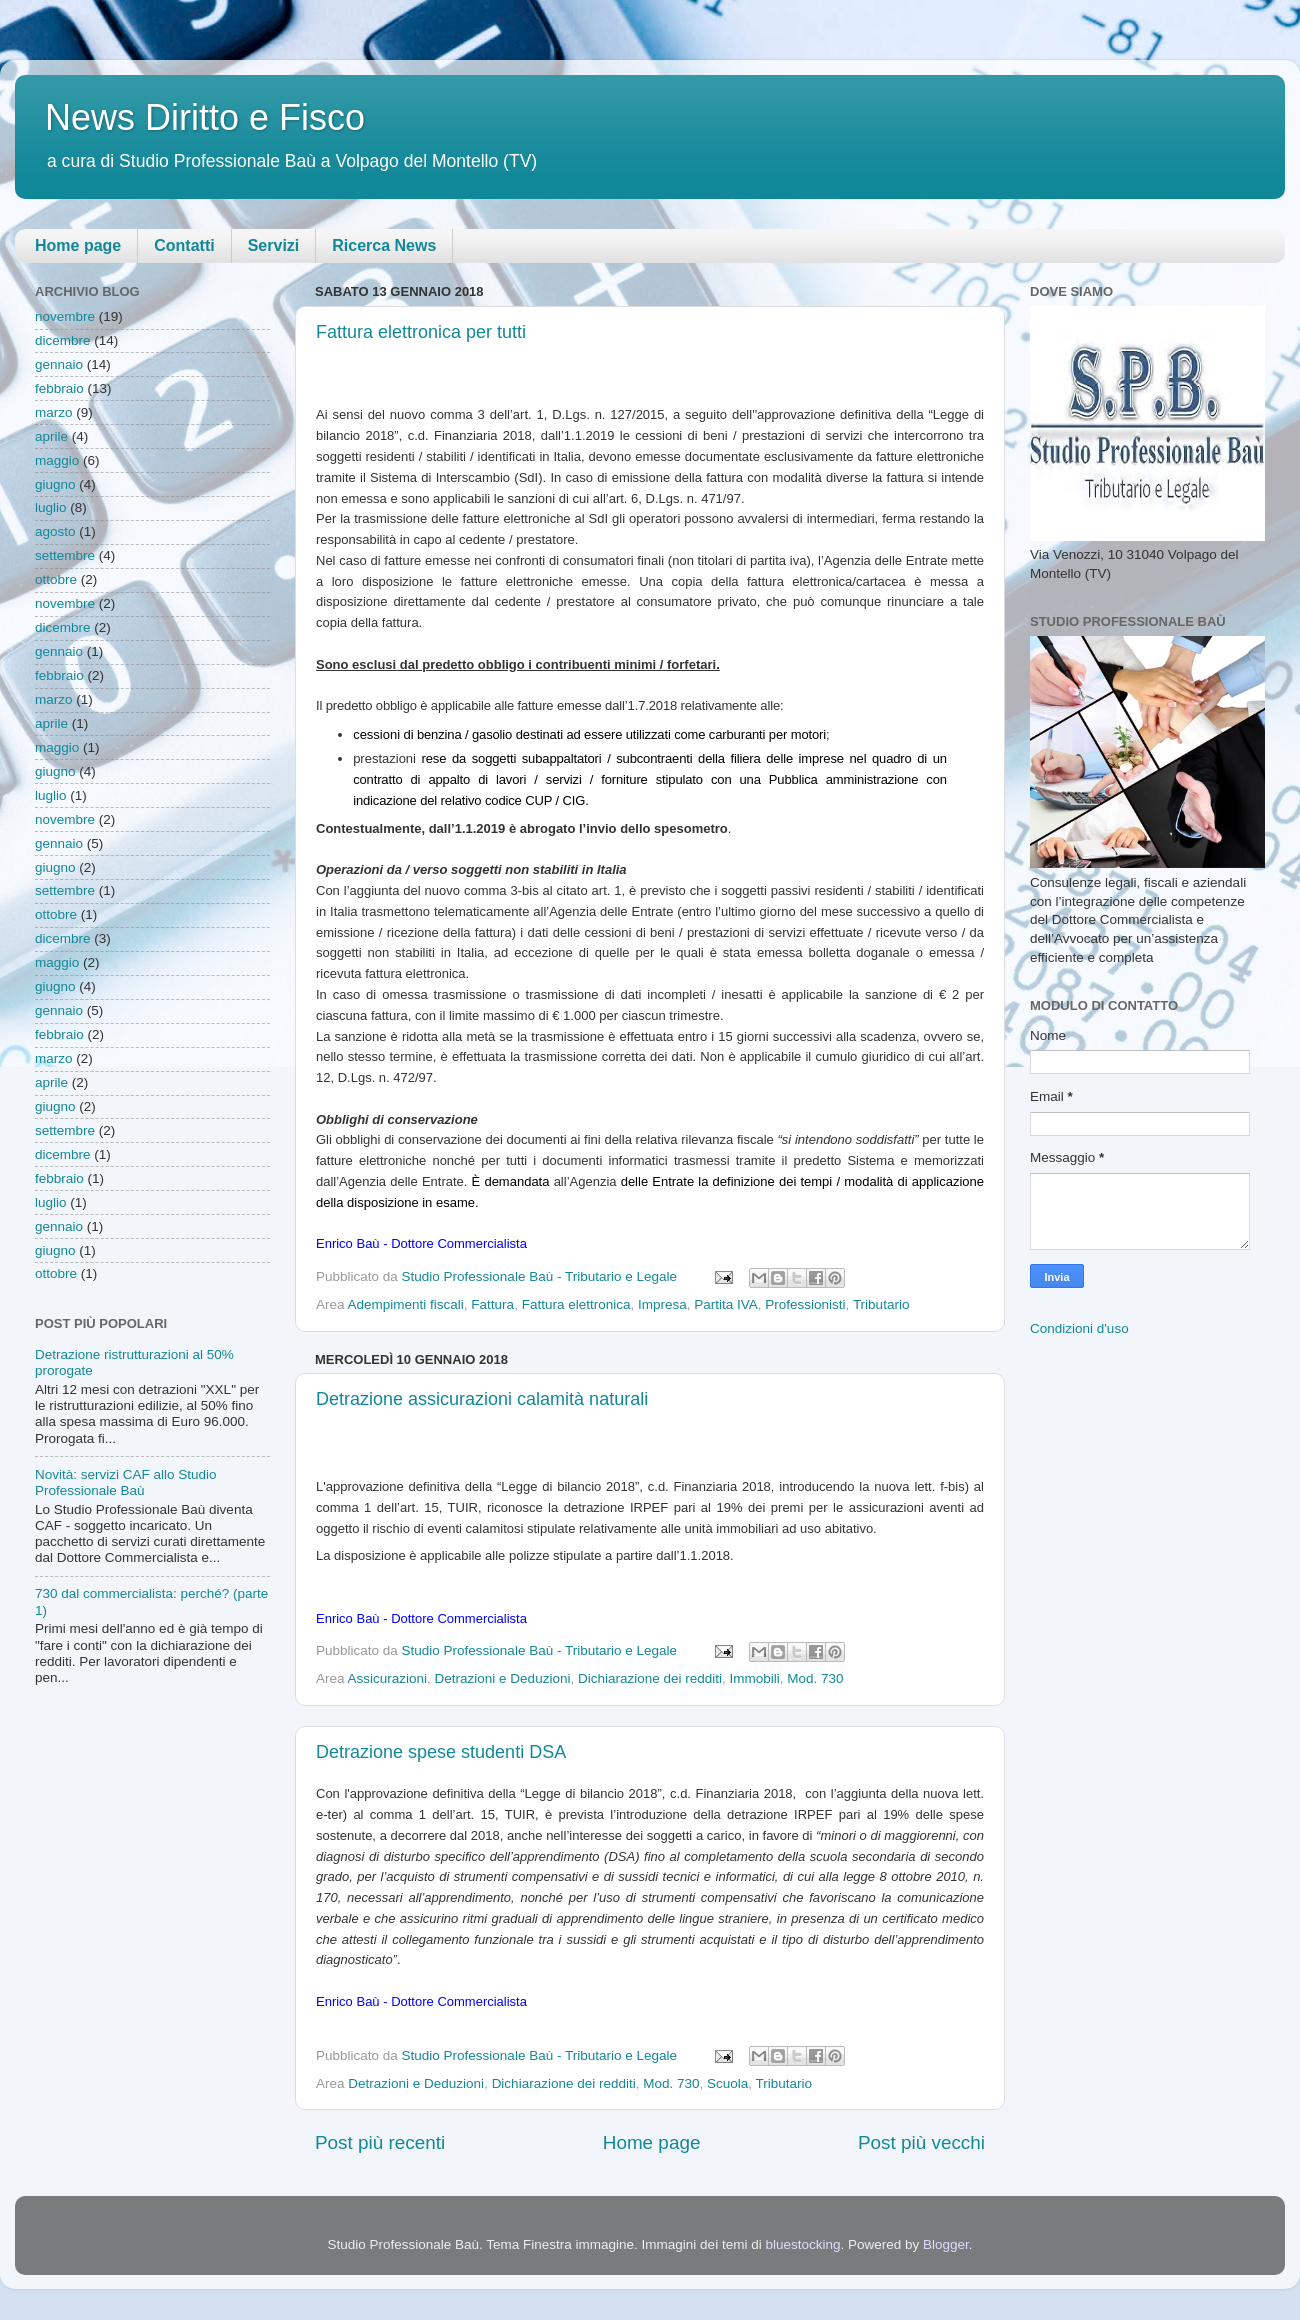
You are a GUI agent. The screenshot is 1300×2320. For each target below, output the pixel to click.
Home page (78, 245)
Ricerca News (384, 245)
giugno (55, 484)
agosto (55, 531)
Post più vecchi (921, 2142)
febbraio (59, 388)
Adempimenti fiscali (406, 1304)
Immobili (755, 1678)
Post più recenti (380, 2142)
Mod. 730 (815, 1678)
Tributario (881, 1304)
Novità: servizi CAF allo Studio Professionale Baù (126, 1482)
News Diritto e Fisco (205, 117)
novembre (65, 316)
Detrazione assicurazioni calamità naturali (482, 1399)
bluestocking (802, 2244)
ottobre (56, 579)
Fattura (492, 1304)
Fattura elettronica (576, 1304)
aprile (51, 436)
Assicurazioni (388, 1678)
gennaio (59, 364)
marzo (54, 412)
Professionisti (805, 1304)
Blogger (946, 2244)
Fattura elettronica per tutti (421, 332)
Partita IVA (726, 1304)
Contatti (184, 245)
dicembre (63, 340)
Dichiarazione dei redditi (650, 1678)
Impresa (662, 1304)
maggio (57, 460)
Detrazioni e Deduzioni (503, 1678)
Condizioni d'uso (1079, 1328)
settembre (65, 555)
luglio (51, 507)
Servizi (274, 245)
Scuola (727, 2083)
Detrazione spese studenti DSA (441, 1752)
